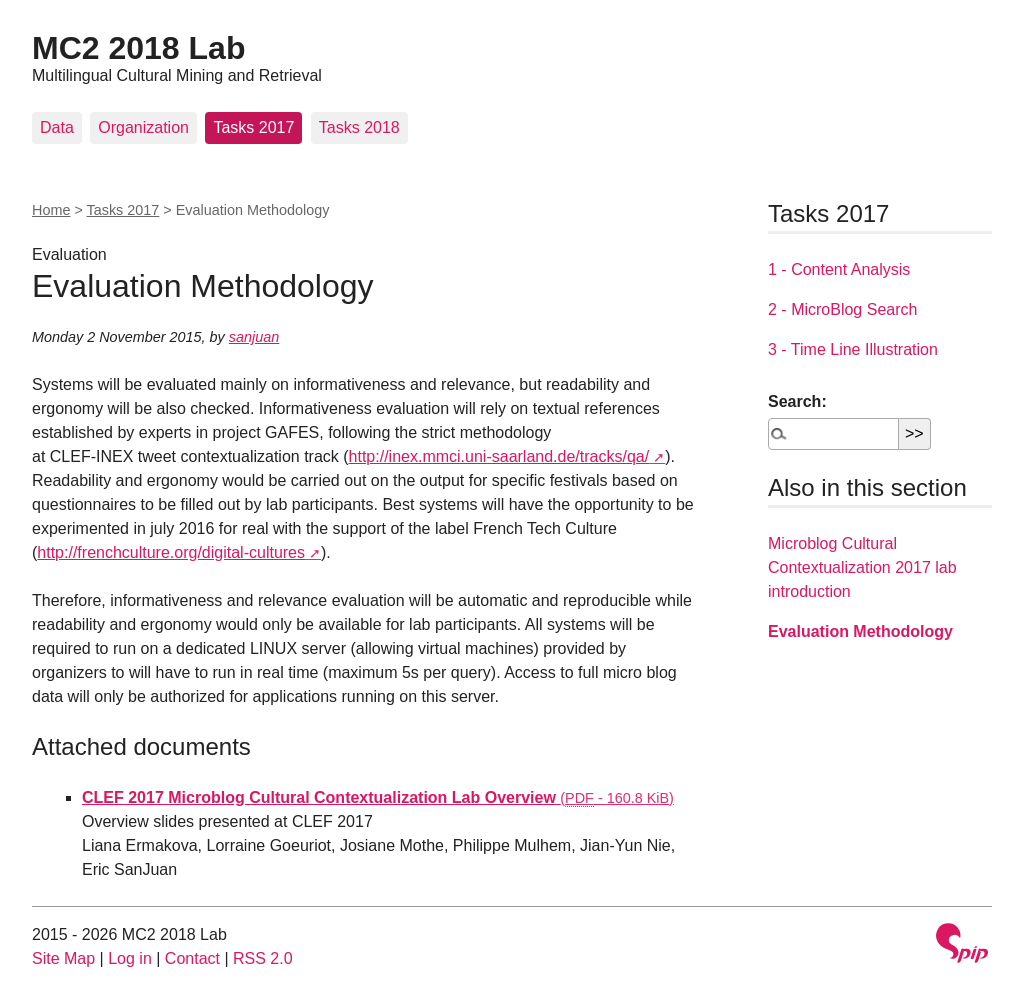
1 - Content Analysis (839, 269)
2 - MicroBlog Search (842, 309)
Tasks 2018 (359, 127)
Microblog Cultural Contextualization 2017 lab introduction (862, 567)
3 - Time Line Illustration (853, 349)
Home (51, 210)
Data (57, 127)
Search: (797, 401)
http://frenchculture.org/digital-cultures (171, 552)
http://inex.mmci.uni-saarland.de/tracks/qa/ (499, 456)
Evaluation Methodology (860, 631)
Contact (192, 958)
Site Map (63, 958)
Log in (130, 958)
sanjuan (254, 337)
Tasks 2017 (253, 127)
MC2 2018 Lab (138, 48)
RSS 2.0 (263, 958)
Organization (143, 127)
